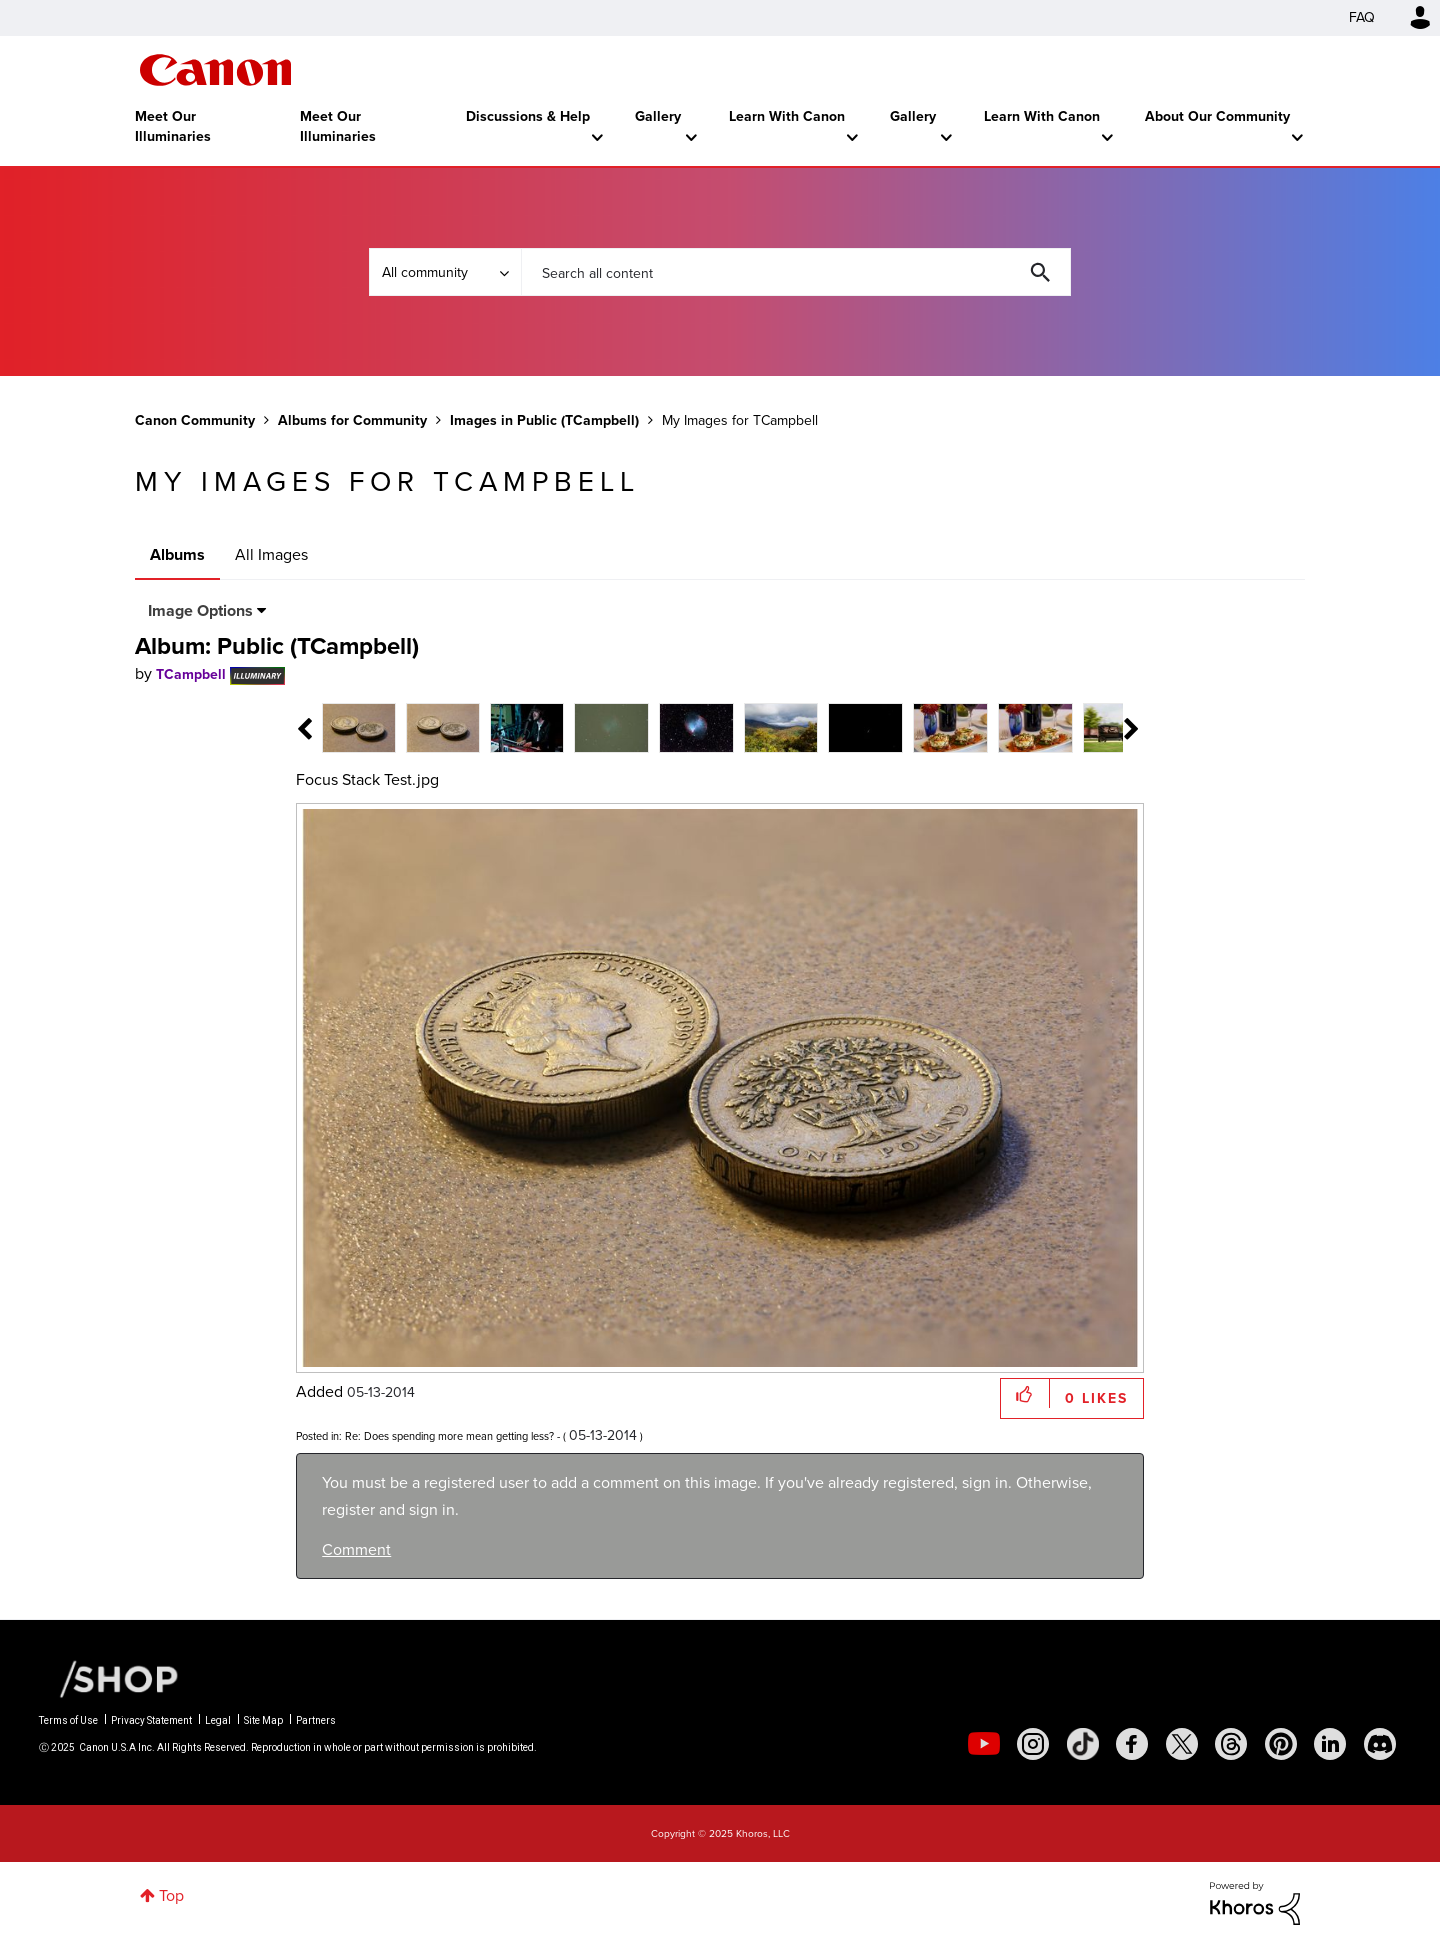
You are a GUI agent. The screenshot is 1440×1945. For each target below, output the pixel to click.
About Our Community (1217, 116)
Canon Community (215, 70)
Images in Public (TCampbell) (544, 420)
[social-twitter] (1182, 1744)
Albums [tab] (177, 554)
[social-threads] (1231, 1744)
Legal (218, 1720)
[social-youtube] (984, 1744)
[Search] (796, 272)
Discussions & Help (528, 116)
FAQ (1362, 17)
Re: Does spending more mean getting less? (449, 1436)
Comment (356, 1549)
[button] (1025, 1393)
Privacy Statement (151, 1720)
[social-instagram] (1033, 1744)
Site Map (263, 1720)
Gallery (658, 116)
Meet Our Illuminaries (173, 126)
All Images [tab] (271, 554)
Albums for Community (352, 420)
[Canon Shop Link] (109, 1678)
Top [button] (171, 1895)
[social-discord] (1380, 1744)
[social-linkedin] (1330, 1744)
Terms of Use (68, 1720)
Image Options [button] (200, 610)
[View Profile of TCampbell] (191, 674)
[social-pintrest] (1281, 1744)
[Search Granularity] (445, 272)
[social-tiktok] (1083, 1744)
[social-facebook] (1132, 1744)
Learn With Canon (787, 116)
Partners (316, 1720)
